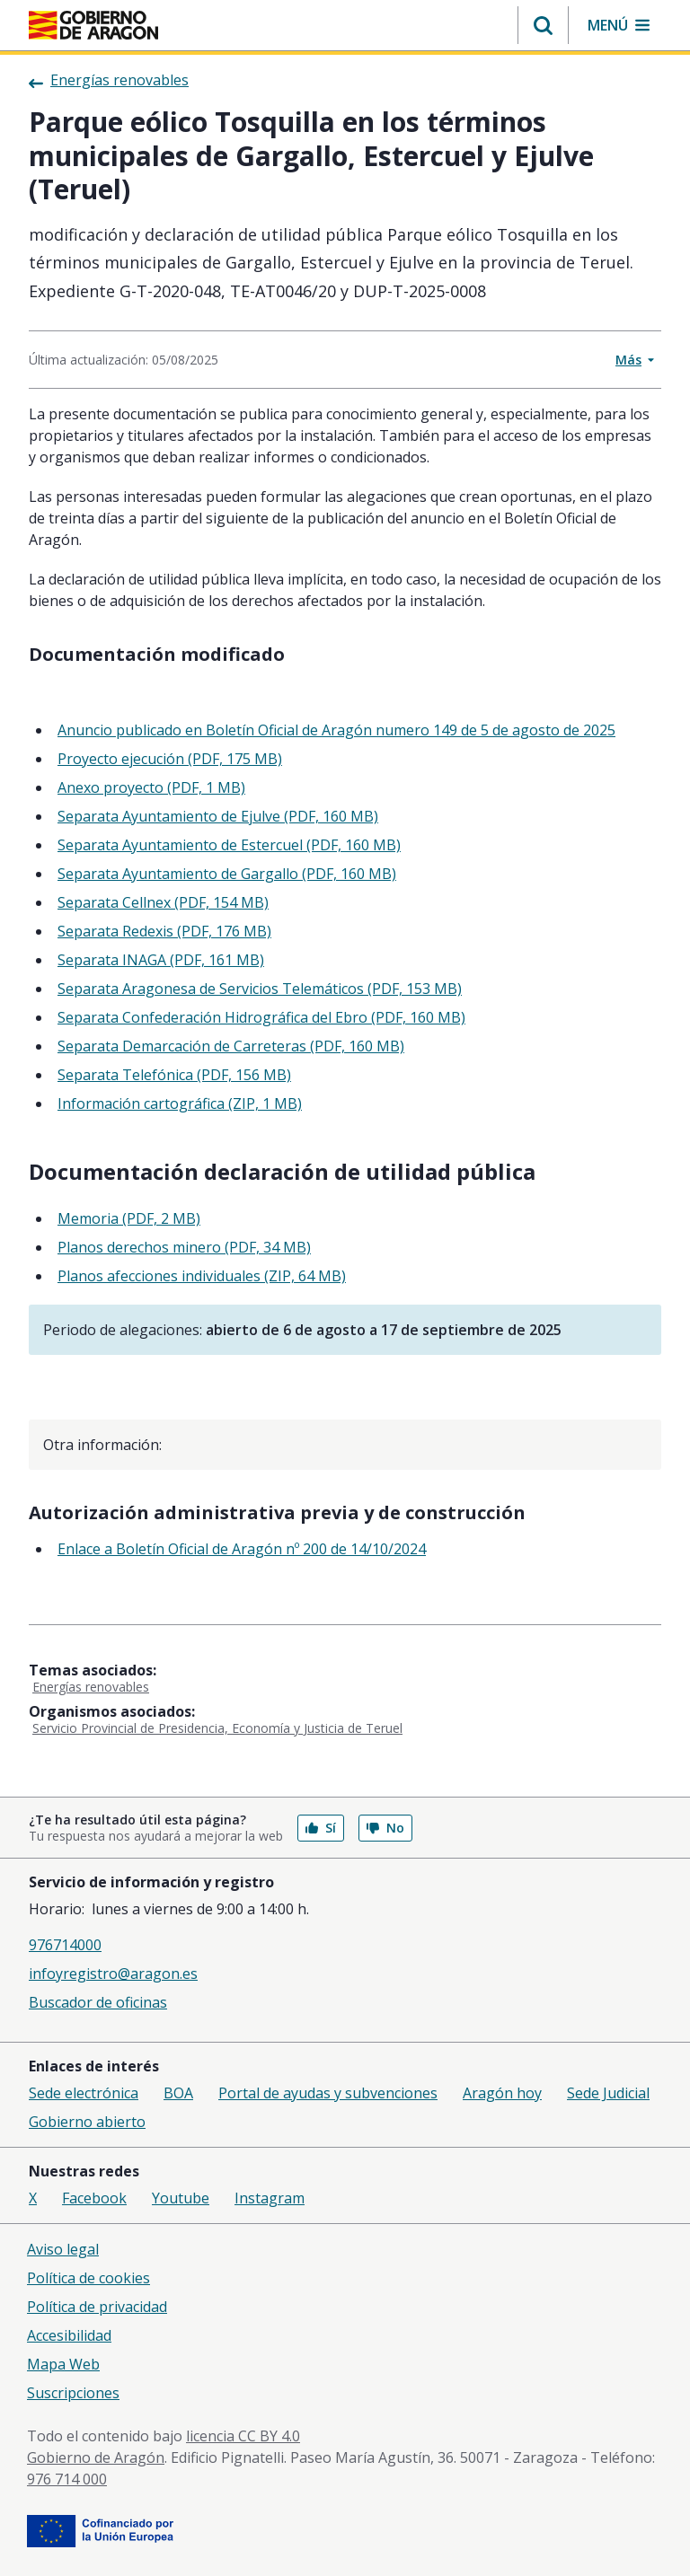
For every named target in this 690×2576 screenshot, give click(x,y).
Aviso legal (63, 2249)
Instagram (269, 2198)
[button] (543, 25)
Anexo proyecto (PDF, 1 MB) (151, 787)
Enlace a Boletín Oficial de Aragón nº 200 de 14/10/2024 (242, 1549)
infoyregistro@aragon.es (113, 1973)
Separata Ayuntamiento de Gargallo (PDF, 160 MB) (227, 874)
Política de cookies (88, 2278)
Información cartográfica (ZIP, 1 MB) (180, 1103)
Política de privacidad (97, 2307)
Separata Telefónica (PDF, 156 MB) (174, 1075)
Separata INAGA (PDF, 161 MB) (161, 960)
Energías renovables (90, 1686)
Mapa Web (63, 2364)
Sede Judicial (608, 2093)
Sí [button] (320, 1827)
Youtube (180, 2198)
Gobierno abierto (87, 2122)
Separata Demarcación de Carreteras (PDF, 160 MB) (231, 1046)
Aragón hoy (502, 2093)
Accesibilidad (69, 2335)
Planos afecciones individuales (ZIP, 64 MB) (202, 1276)
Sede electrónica (83, 2093)
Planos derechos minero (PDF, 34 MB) (184, 1247)
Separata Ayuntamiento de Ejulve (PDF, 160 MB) (218, 816)
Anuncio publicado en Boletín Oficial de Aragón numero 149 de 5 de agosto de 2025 (336, 730)
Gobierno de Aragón (95, 2457)
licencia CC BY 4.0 (243, 2436)
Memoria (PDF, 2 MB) (129, 1218)
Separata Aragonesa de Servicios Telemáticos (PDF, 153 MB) (260, 988)
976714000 (65, 1945)
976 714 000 (67, 2479)
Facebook (94, 2198)
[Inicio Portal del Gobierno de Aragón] (93, 25)
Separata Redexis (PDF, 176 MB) (164, 931)
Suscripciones (73, 2393)
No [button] (385, 1827)
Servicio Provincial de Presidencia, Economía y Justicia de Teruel (217, 1727)
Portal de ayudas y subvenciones (328, 2093)
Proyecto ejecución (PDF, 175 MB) (170, 759)
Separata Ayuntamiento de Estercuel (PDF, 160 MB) (229, 845)
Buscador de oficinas (98, 2002)
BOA (178, 2093)
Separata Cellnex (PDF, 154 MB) (163, 902)
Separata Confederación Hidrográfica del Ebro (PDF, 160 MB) (261, 1017)
